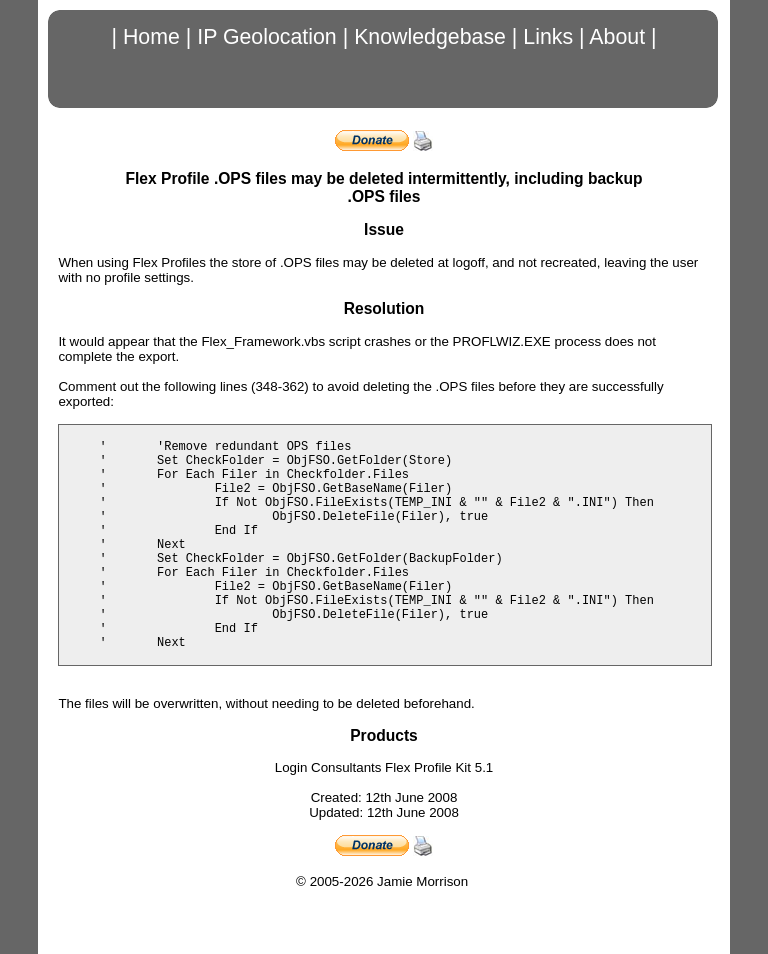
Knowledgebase (430, 37)
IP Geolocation (267, 37)
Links (548, 37)
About (617, 37)
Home (151, 37)
